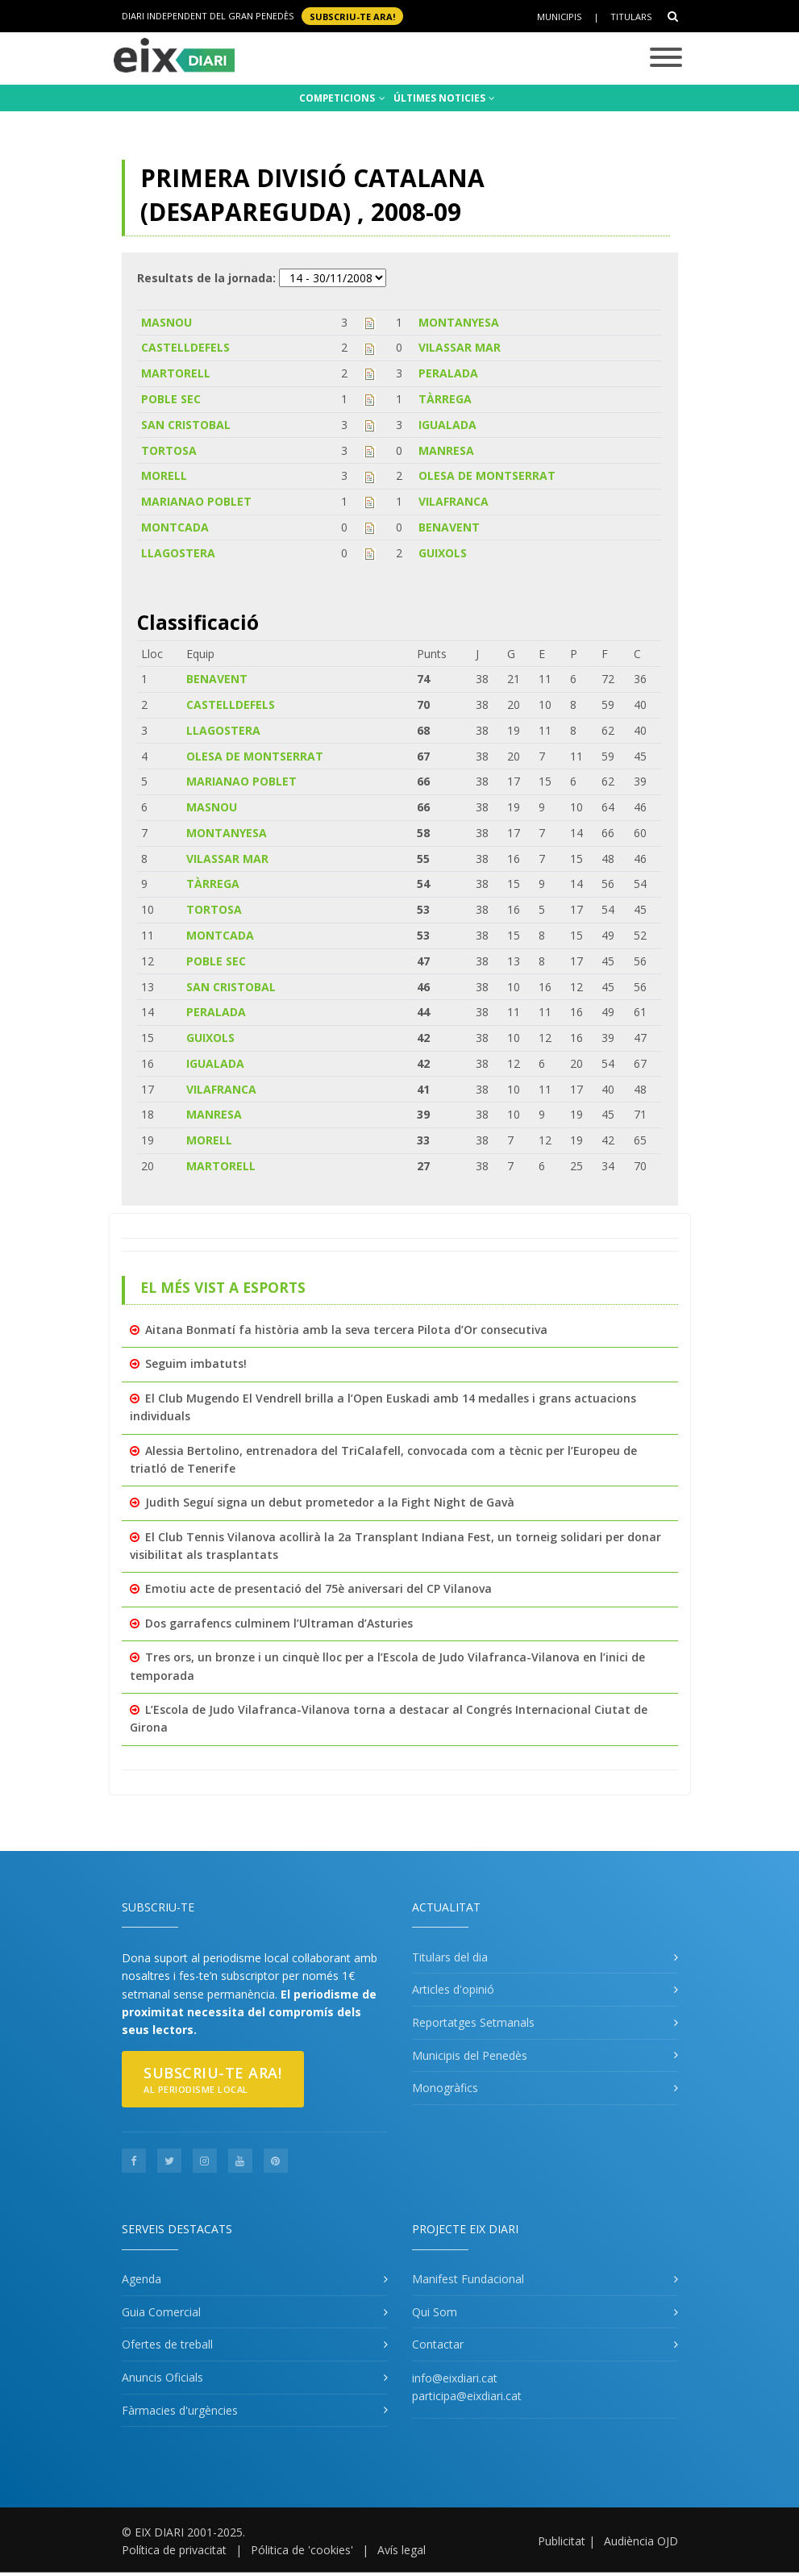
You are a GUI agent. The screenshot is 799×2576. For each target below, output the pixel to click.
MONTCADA (175, 527)
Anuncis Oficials (162, 2377)
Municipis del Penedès (469, 2055)
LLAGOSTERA (178, 553)
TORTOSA (169, 450)
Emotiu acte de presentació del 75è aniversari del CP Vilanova (318, 1588)
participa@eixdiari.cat (467, 2395)
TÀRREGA (445, 398)
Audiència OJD (641, 2541)
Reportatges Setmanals (473, 2022)
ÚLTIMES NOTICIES (444, 98)
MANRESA (446, 450)
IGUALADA (447, 424)
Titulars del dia (450, 1957)
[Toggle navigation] (666, 58)
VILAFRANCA (453, 501)
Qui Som (434, 2312)
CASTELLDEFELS (185, 347)
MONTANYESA (458, 322)
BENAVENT (449, 527)
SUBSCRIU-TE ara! (352, 16)
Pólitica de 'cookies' (302, 2549)
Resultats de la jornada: (206, 278)
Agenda (141, 2278)
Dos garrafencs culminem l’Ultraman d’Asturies (279, 1623)
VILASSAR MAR (459, 347)
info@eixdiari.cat (454, 2378)
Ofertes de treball (167, 2344)
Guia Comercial (161, 2312)
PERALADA (448, 373)
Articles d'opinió (453, 1989)
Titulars (630, 16)
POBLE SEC (171, 398)
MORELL (164, 475)
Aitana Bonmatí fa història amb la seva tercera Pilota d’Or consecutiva (346, 1329)
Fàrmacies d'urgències (180, 2410)
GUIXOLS (442, 553)
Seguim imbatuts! (196, 1363)
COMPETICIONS (342, 98)
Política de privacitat (174, 2549)
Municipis (559, 16)
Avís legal (401, 2549)
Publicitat (561, 2541)
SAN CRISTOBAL (186, 424)
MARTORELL (175, 373)
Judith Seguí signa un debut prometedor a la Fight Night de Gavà (329, 1502)
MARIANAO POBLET (196, 501)
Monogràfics (445, 2087)
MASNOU (166, 322)
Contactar (438, 2344)
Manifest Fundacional (468, 2278)
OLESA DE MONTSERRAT (487, 475)
